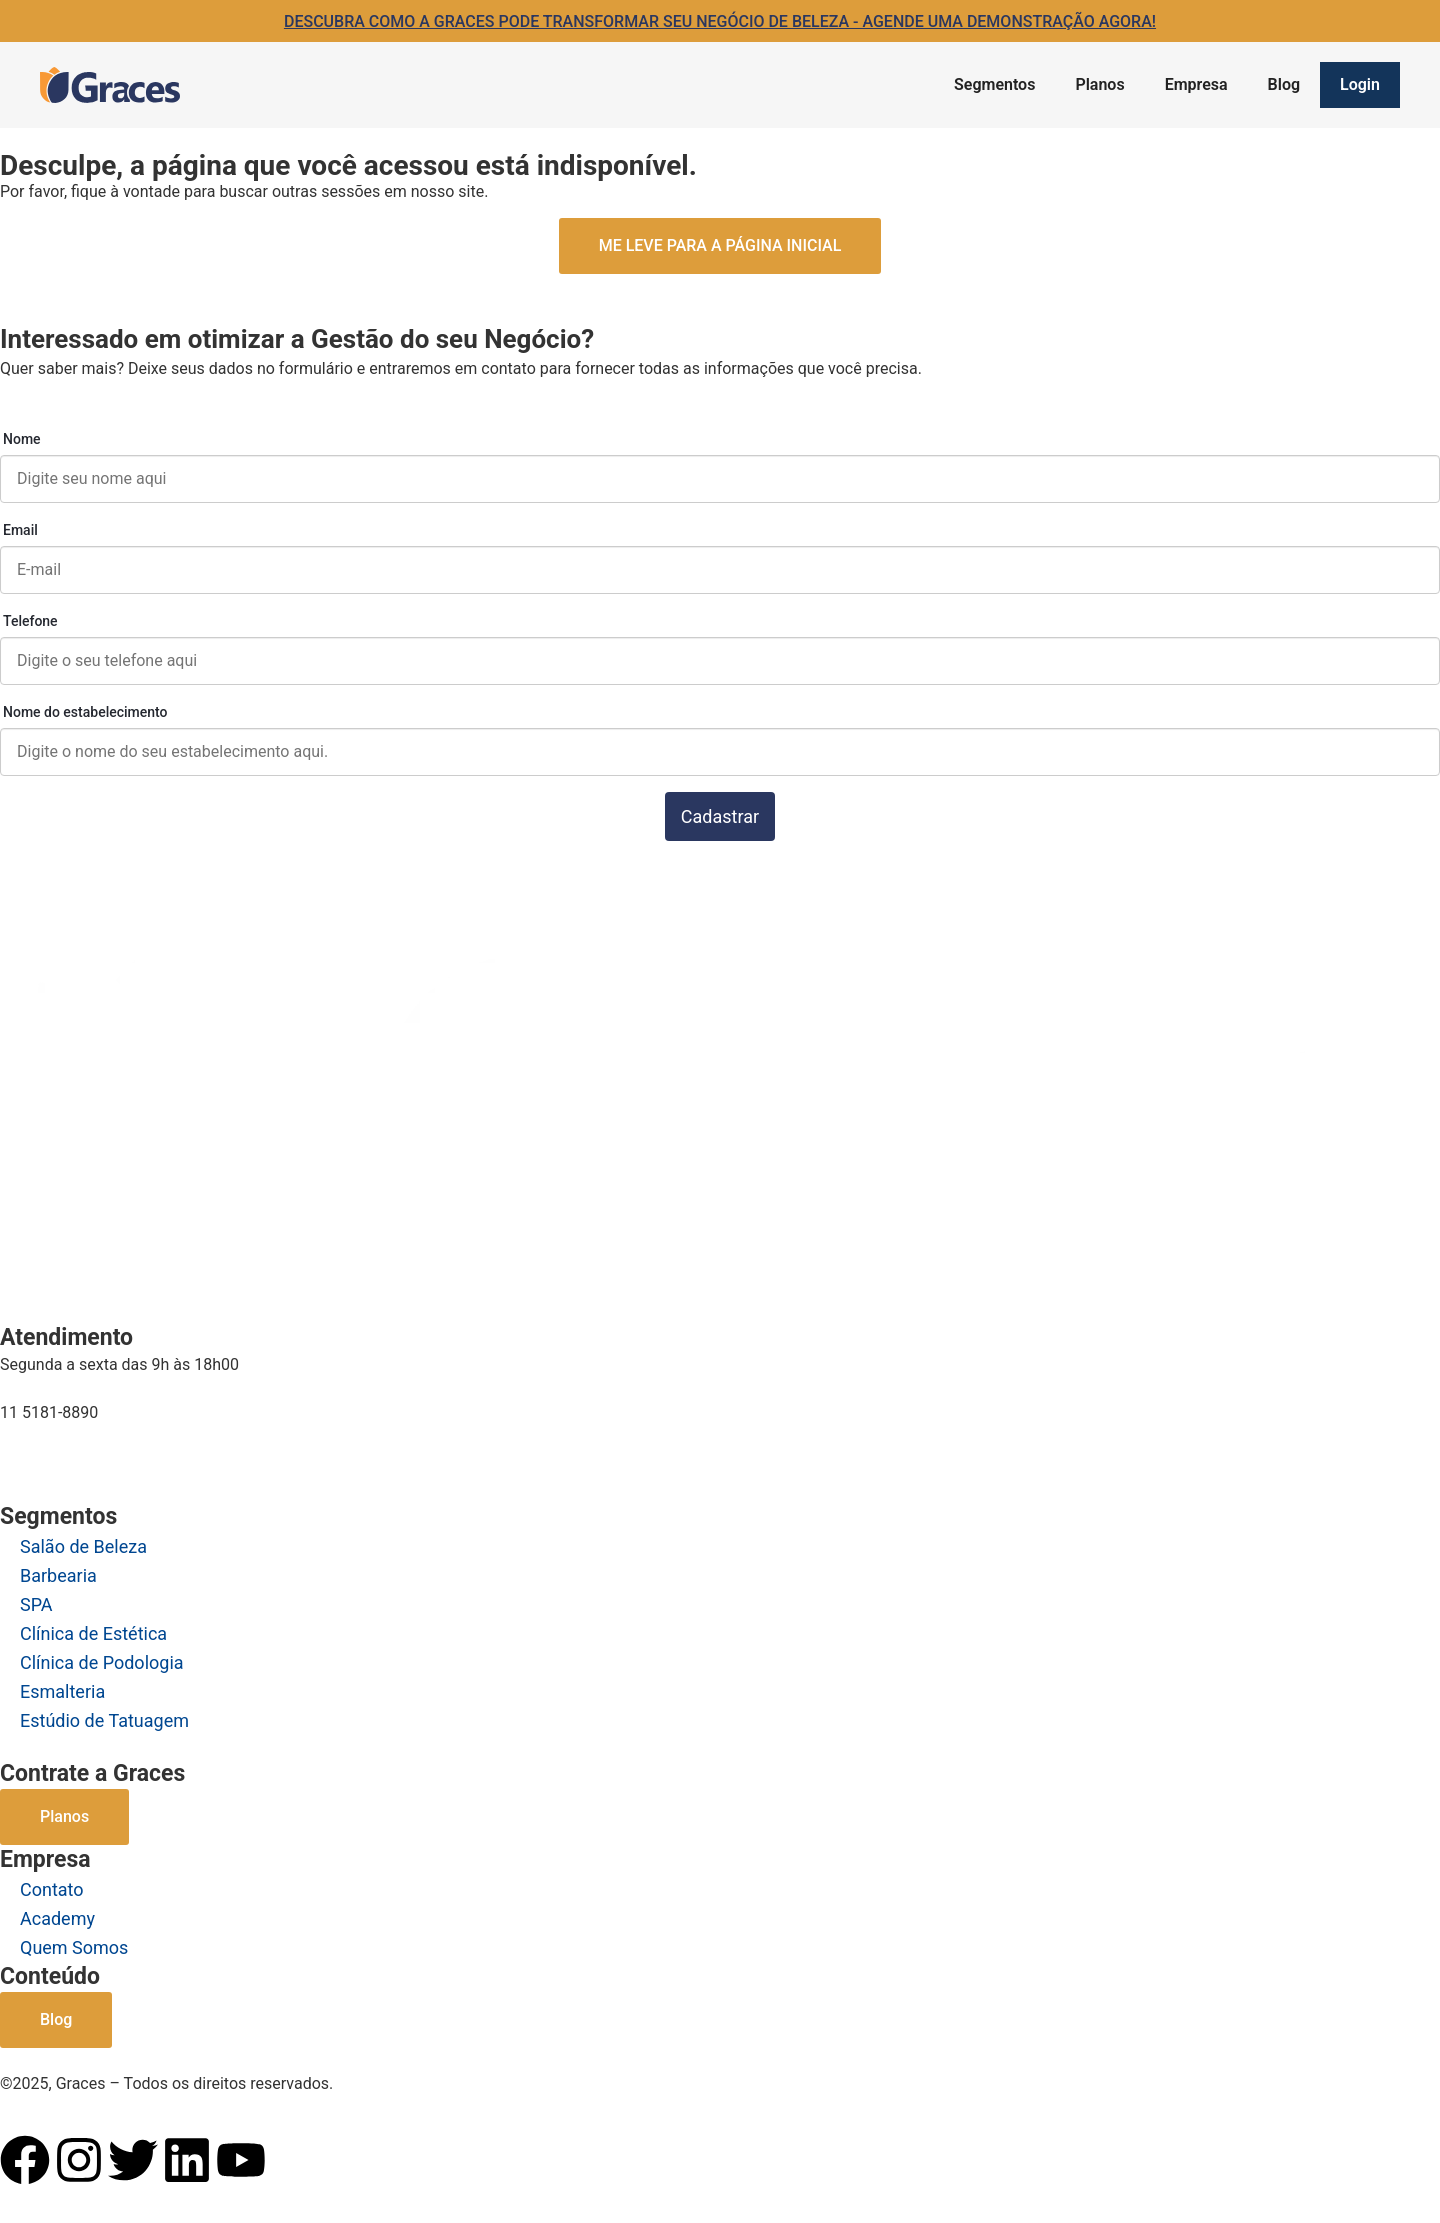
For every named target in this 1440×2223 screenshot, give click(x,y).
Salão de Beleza (83, 1546)
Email (20, 530)
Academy (57, 1918)
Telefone (30, 621)
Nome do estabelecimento (85, 712)
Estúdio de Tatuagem (104, 1720)
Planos (1099, 84)
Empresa (1196, 84)
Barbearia (58, 1575)
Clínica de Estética (93, 1633)
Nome (22, 439)
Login (1360, 84)
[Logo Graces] (110, 85)
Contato (52, 1889)
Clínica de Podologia (102, 1662)
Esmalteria (62, 1691)
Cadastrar (720, 816)
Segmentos (994, 84)
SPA (36, 1604)
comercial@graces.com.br (93, 1451)
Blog (1284, 84)
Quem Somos (74, 1947)
